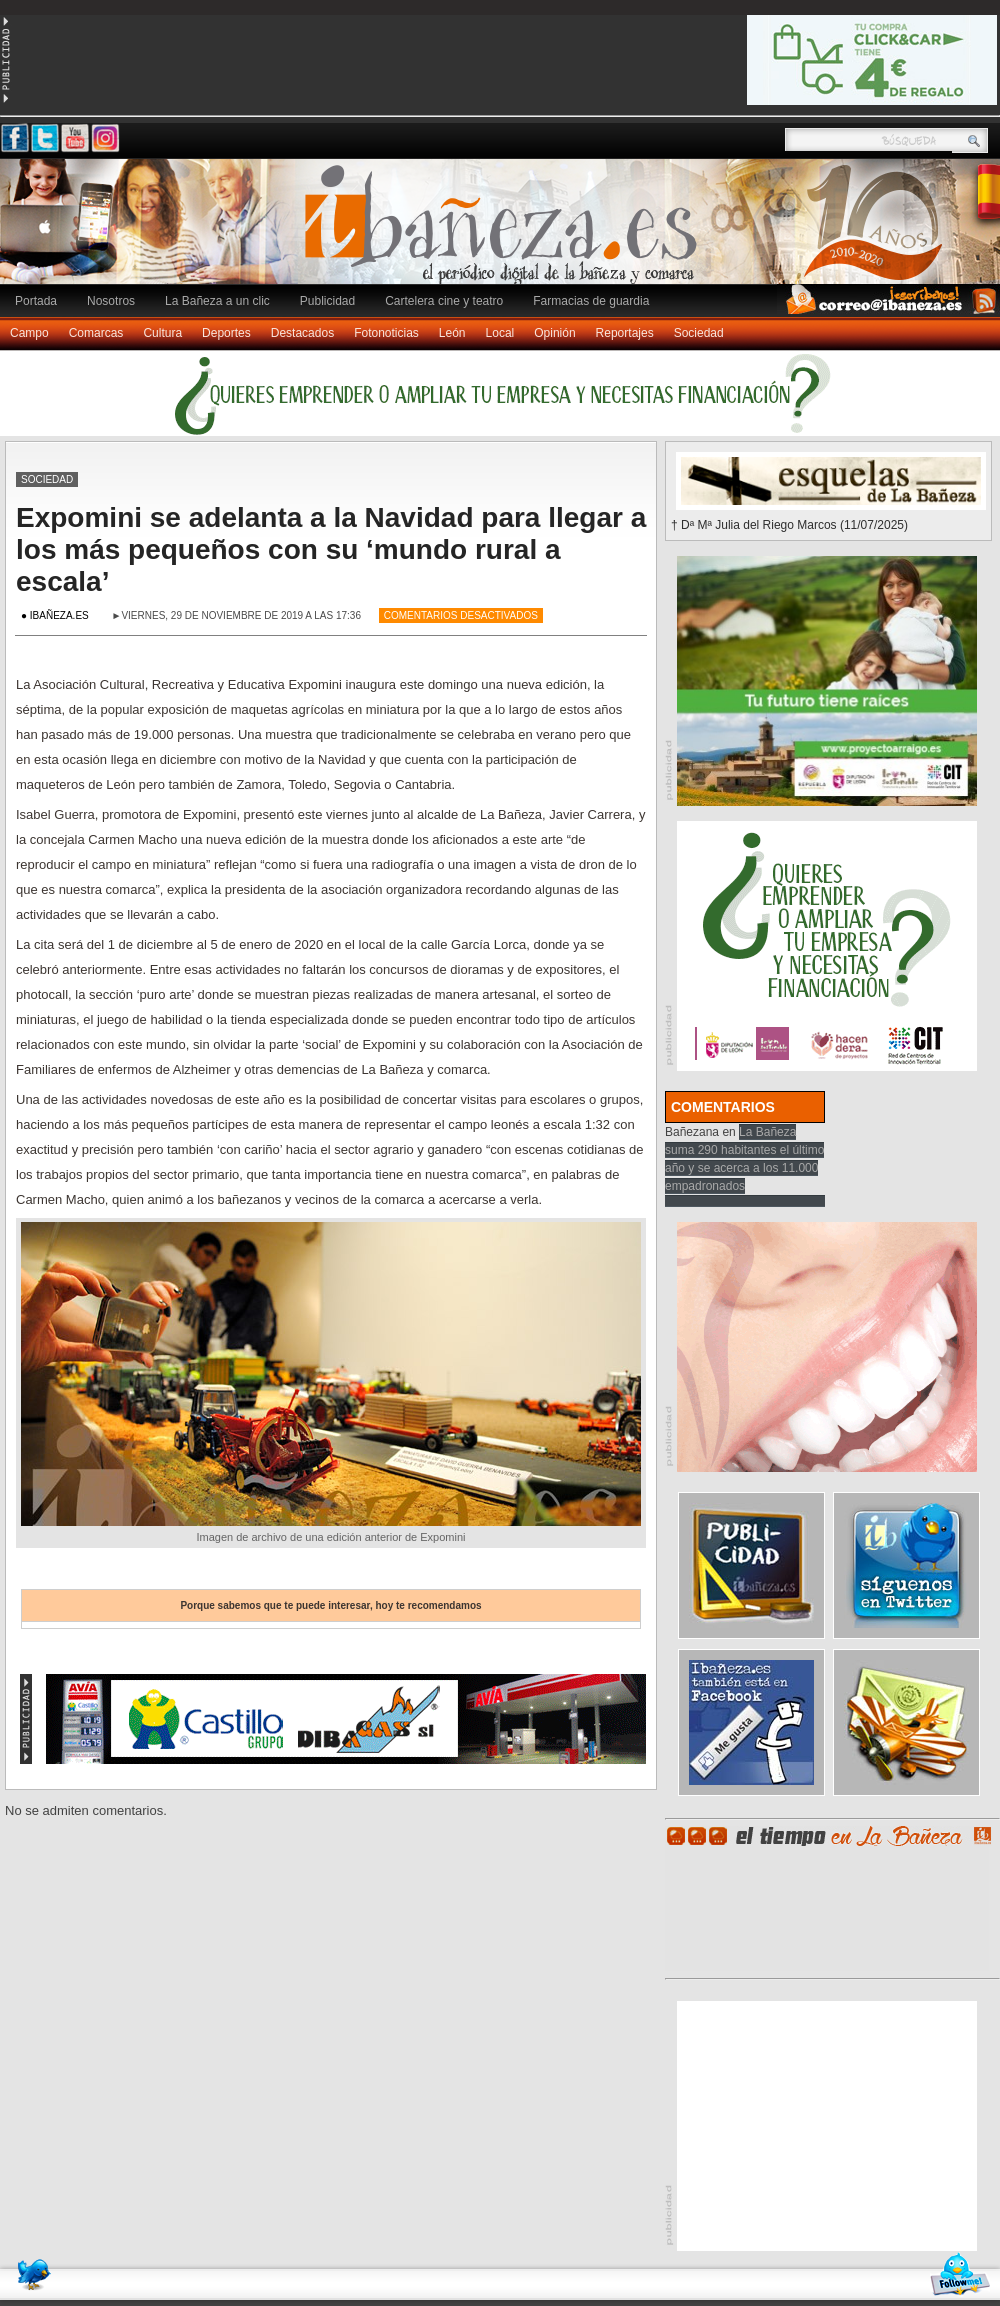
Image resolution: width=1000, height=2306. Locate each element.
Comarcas (96, 333)
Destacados (302, 333)
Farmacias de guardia (591, 301)
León (452, 333)
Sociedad (699, 333)
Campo (29, 333)
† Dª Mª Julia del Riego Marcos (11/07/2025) (789, 525)
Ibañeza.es (505, 232)
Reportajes (625, 333)
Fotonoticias (386, 333)
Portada (36, 301)
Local (500, 333)
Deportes (226, 333)
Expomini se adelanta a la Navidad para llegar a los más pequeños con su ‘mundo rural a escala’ (331, 549)
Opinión (554, 333)
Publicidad (327, 301)
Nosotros (111, 301)
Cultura (162, 333)
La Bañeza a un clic (217, 301)
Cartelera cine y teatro (444, 301)
